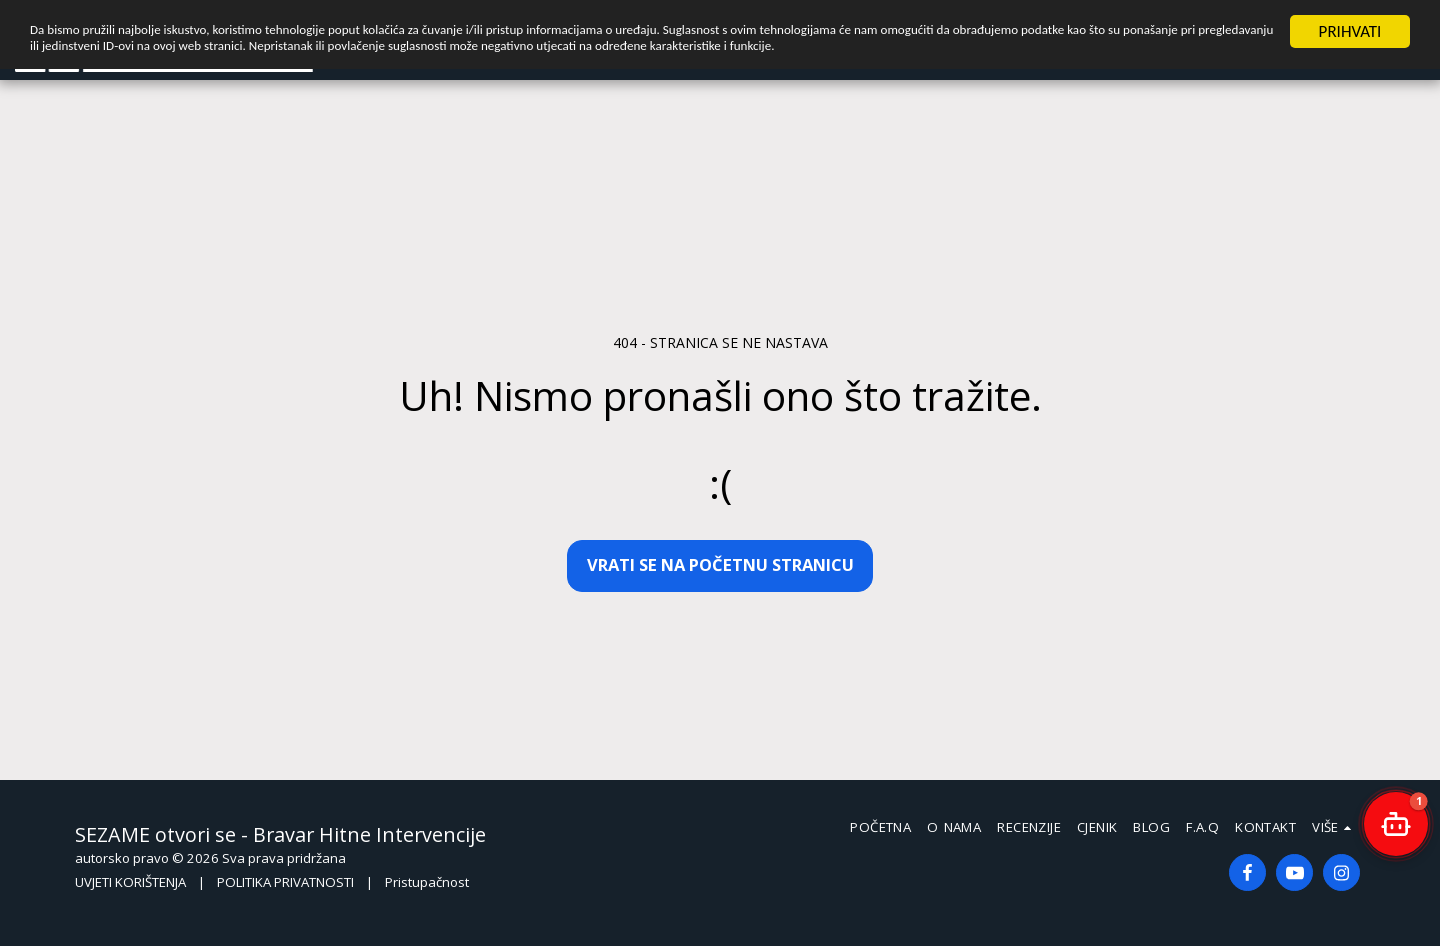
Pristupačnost (427, 882)
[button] (1396, 824)
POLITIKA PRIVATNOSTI (285, 882)
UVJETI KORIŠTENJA (130, 882)
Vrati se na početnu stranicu (720, 564)
